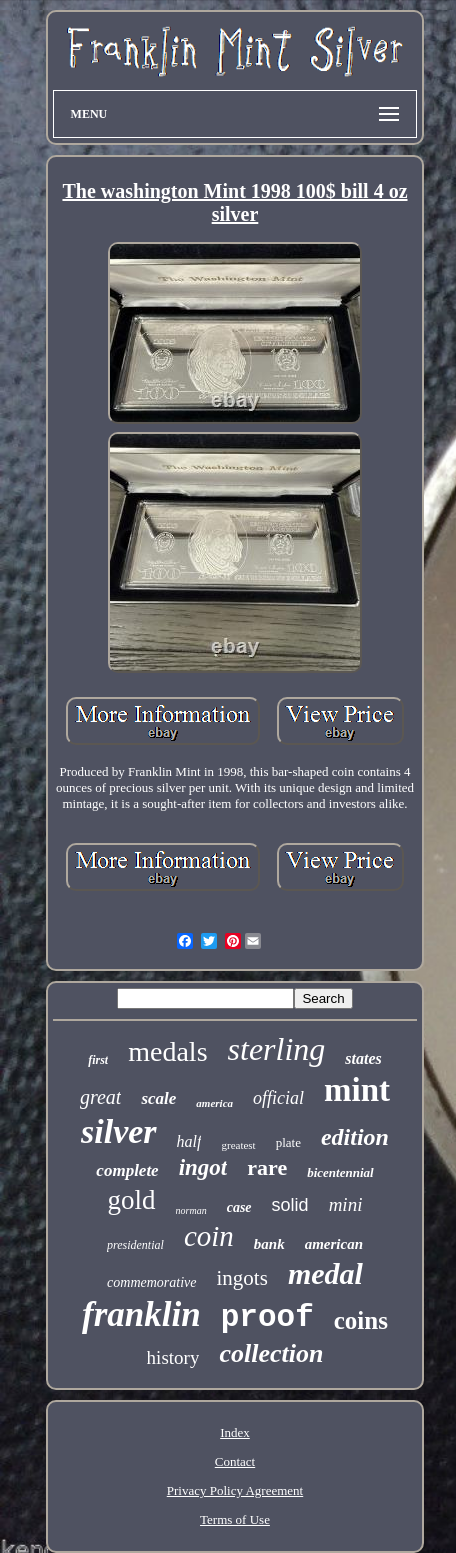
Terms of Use (235, 1519)
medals (167, 1051)
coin (209, 1236)
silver (119, 1131)
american (334, 1244)
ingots (242, 1278)
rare (267, 1167)
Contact (235, 1461)
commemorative (151, 1282)
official (278, 1098)
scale (158, 1098)
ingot (203, 1167)
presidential (135, 1245)
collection (271, 1353)
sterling (277, 1049)
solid (290, 1205)
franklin (141, 1314)
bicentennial (340, 1172)
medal (325, 1273)
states (363, 1058)
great (100, 1097)
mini (346, 1204)
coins (361, 1320)
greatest (238, 1145)
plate (288, 1142)
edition (355, 1137)
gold (132, 1200)
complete (127, 1170)
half (189, 1141)
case (239, 1207)
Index (235, 1432)
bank (269, 1244)
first (98, 1060)
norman (191, 1210)
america (214, 1103)
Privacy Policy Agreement (235, 1490)
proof (267, 1317)
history (173, 1357)
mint (357, 1090)
